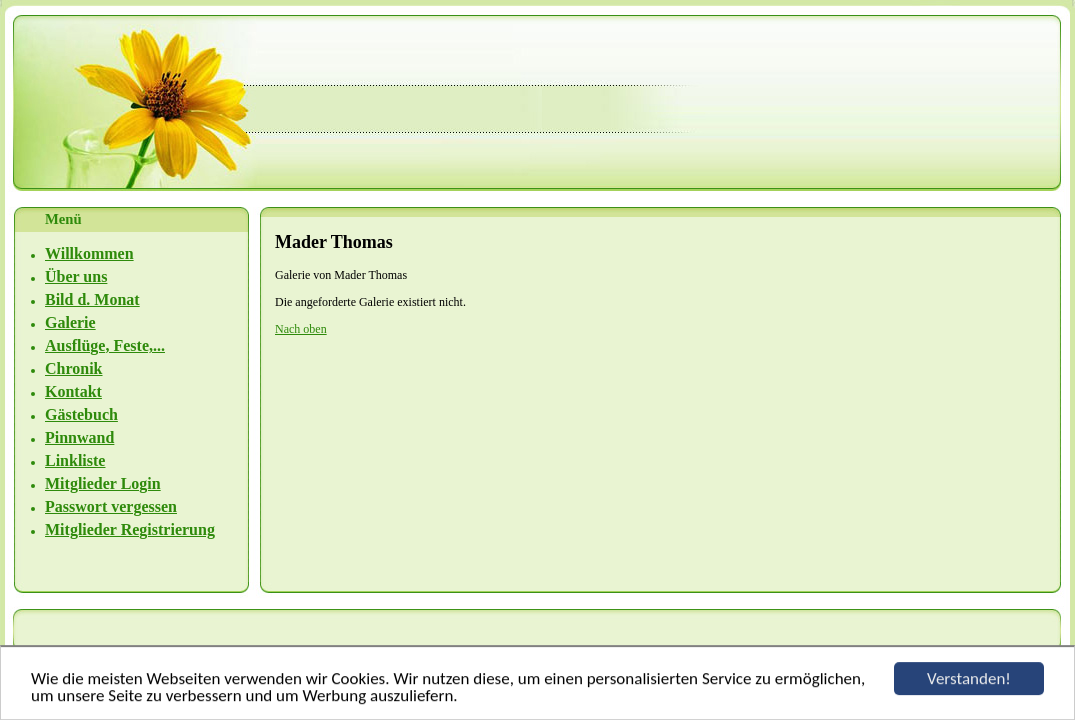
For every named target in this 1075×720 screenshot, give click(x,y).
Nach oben (301, 329)
